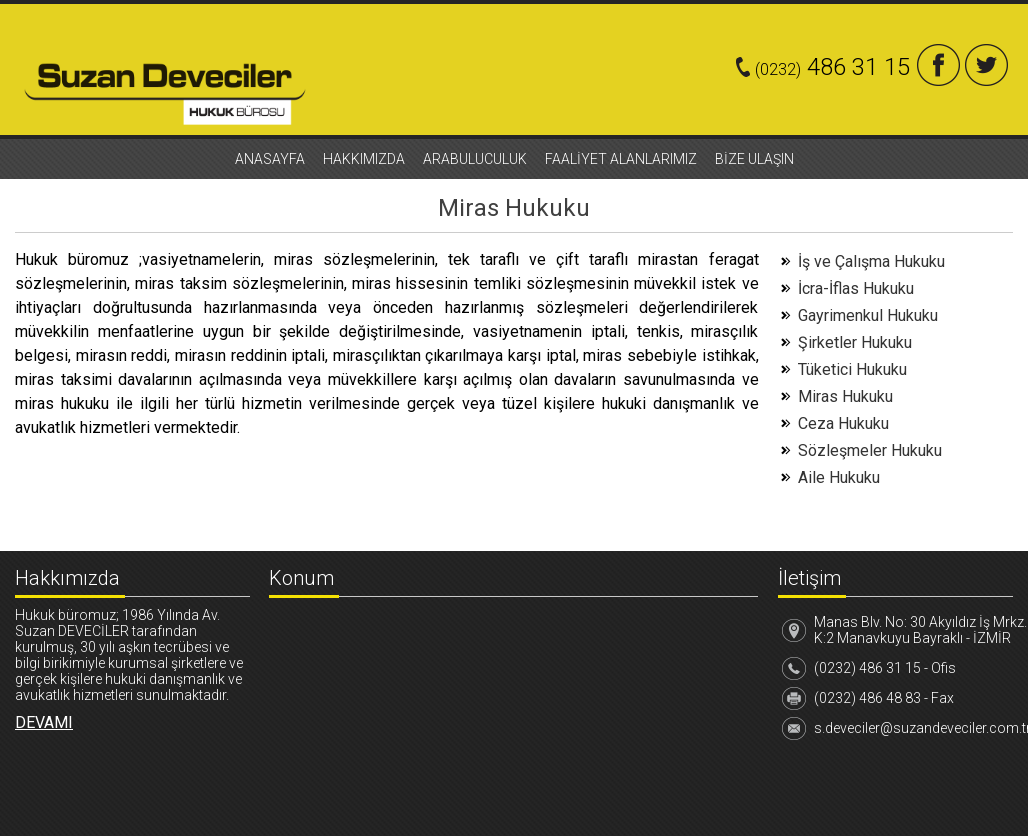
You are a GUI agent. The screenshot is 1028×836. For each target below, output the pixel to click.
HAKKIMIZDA (364, 159)
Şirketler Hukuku (855, 342)
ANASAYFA (270, 159)
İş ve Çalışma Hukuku (871, 261)
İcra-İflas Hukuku (856, 288)
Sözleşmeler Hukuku (870, 450)
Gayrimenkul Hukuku (868, 315)
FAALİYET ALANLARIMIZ (621, 159)
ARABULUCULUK (475, 159)
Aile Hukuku (839, 477)
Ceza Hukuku (843, 423)
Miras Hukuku (845, 396)
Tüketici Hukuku (852, 369)
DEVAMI (44, 722)
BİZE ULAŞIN (754, 159)
